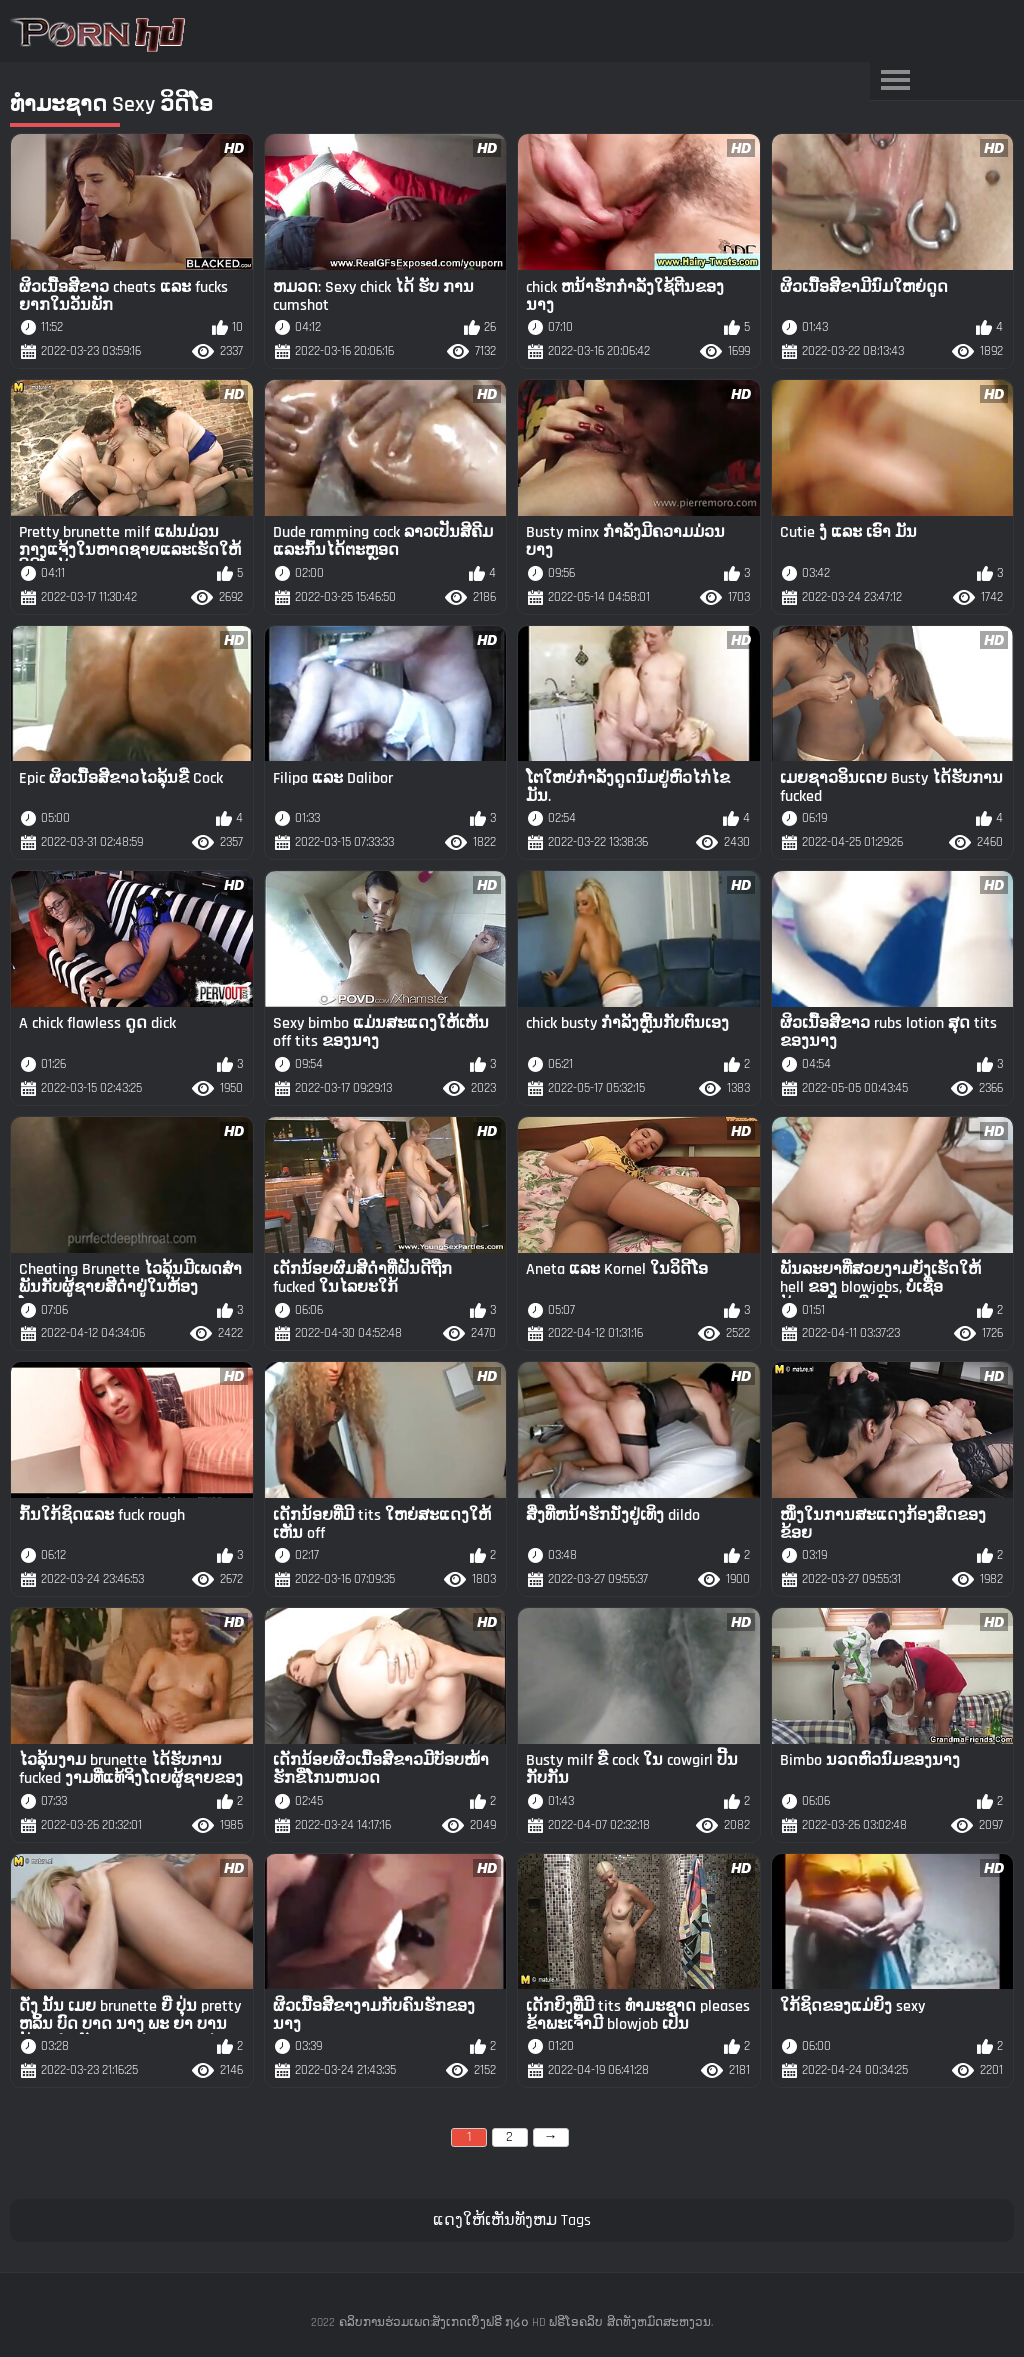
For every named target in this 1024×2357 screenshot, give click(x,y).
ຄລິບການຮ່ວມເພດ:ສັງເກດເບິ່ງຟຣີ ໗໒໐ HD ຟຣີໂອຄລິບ (471, 2322)
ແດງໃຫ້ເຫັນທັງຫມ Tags (512, 2220)
